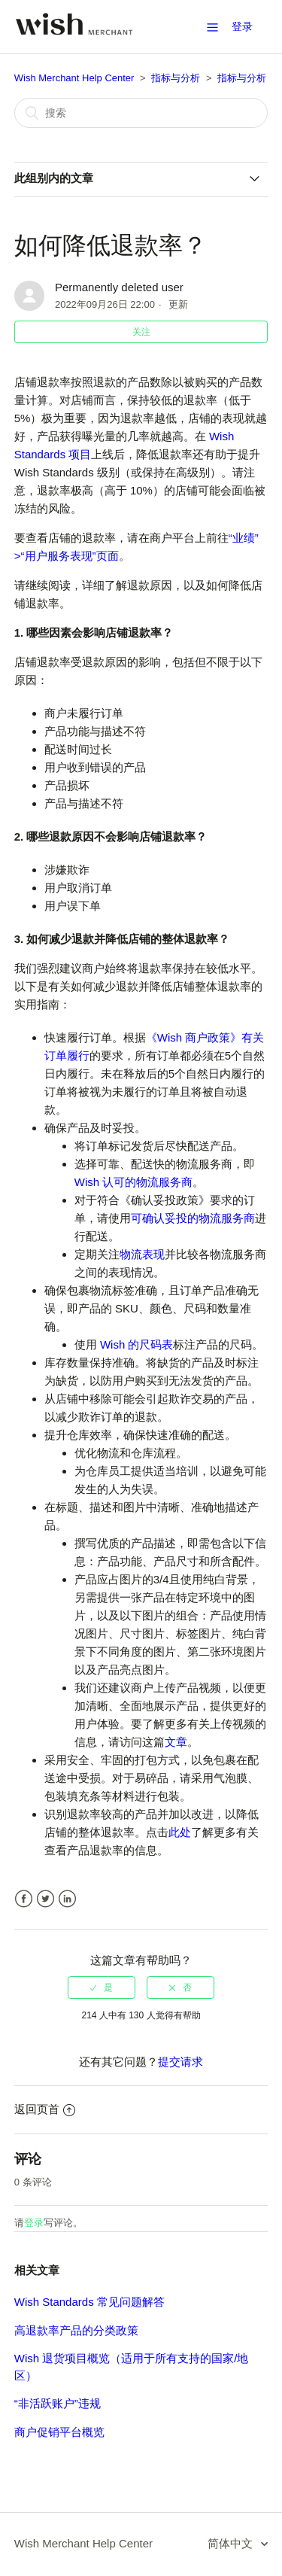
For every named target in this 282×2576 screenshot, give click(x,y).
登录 (34, 2222)
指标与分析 (175, 78)
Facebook (23, 1899)
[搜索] (141, 113)
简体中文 (232, 2543)
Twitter (45, 1899)
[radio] (101, 1987)
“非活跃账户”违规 (57, 2403)
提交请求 (180, 2061)
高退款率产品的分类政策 (76, 2330)
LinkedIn (67, 1899)
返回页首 (44, 2109)
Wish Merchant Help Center (74, 78)
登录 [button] (242, 26)
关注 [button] (141, 332)
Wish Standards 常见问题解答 (89, 2301)
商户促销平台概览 (59, 2431)
